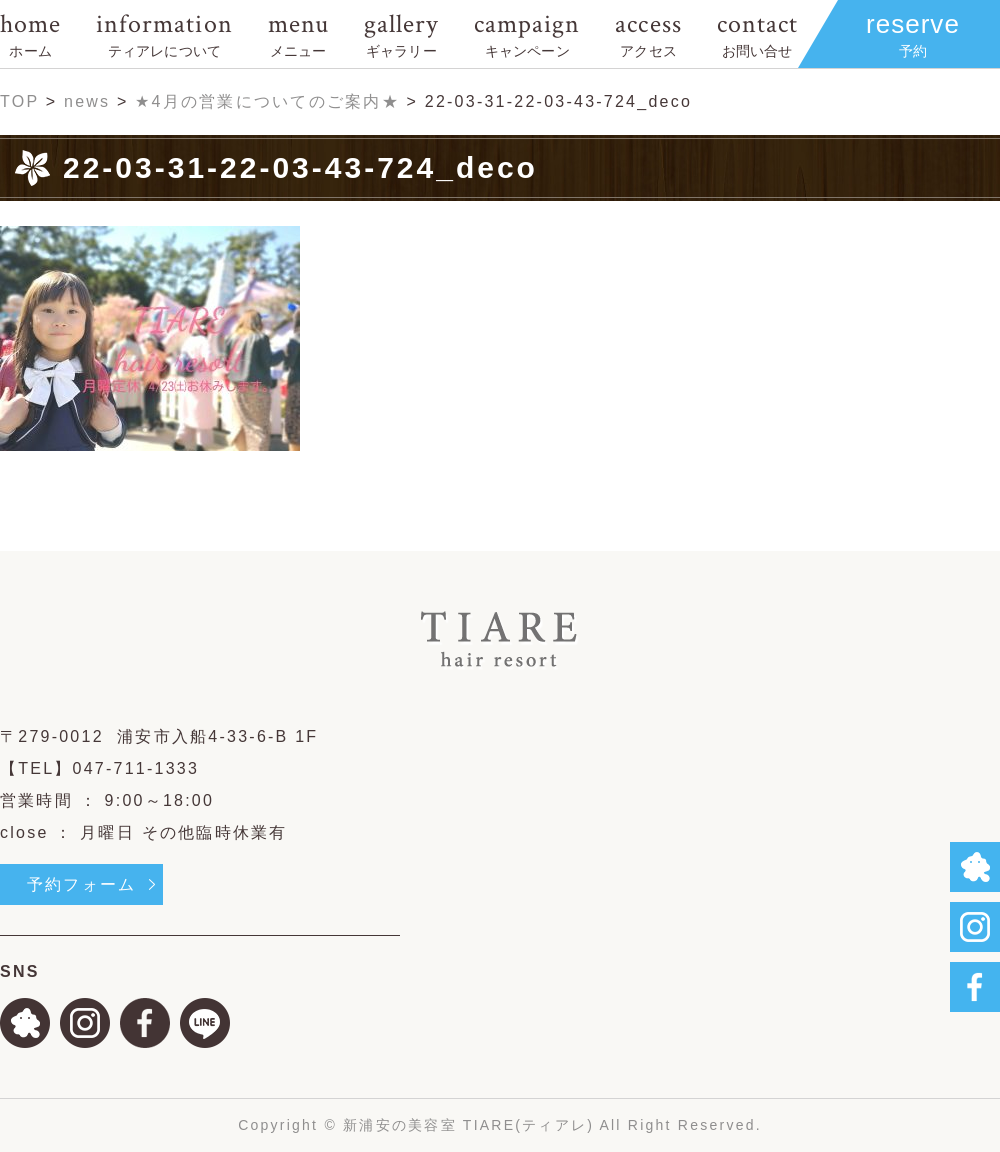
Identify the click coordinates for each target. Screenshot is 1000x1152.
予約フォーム (81, 884)
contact (757, 33)
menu (298, 33)
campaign (527, 33)
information (164, 33)
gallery (401, 33)
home (30, 33)
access (648, 33)
